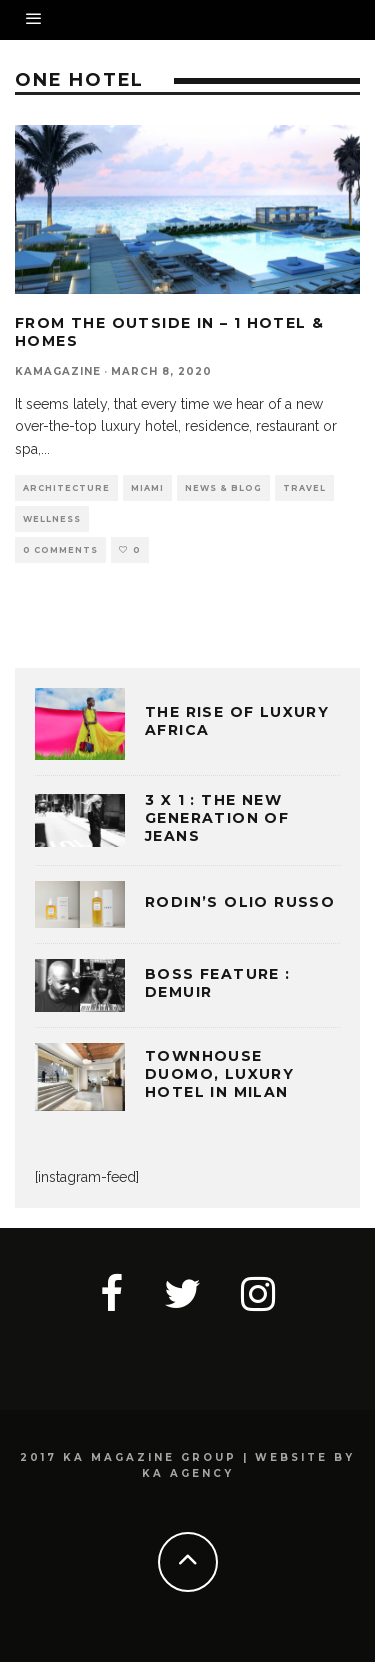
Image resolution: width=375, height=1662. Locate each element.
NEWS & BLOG (223, 488)
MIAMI (147, 488)
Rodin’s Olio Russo (240, 902)
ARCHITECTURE (66, 488)
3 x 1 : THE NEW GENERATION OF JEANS (217, 818)
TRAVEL (304, 488)
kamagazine (58, 371)
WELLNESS (52, 519)
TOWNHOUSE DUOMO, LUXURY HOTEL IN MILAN (219, 1074)
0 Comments (60, 550)
